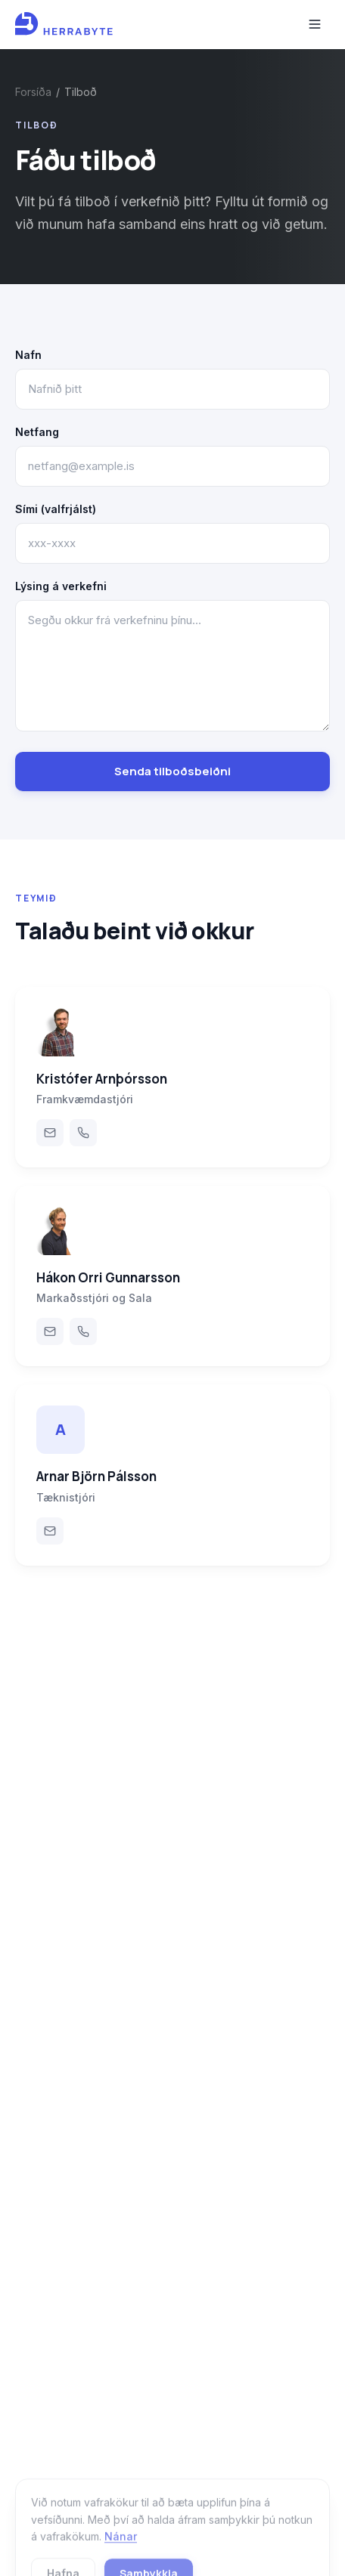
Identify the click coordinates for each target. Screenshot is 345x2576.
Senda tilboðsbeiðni (172, 771)
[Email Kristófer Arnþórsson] (50, 1132)
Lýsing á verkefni (61, 586)
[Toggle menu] (315, 24)
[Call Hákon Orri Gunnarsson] (83, 1331)
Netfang (37, 431)
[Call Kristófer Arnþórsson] (83, 1132)
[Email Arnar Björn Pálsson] (50, 1531)
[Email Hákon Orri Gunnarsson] (50, 1331)
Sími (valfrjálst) (55, 509)
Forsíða (33, 91)
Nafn (28, 354)
